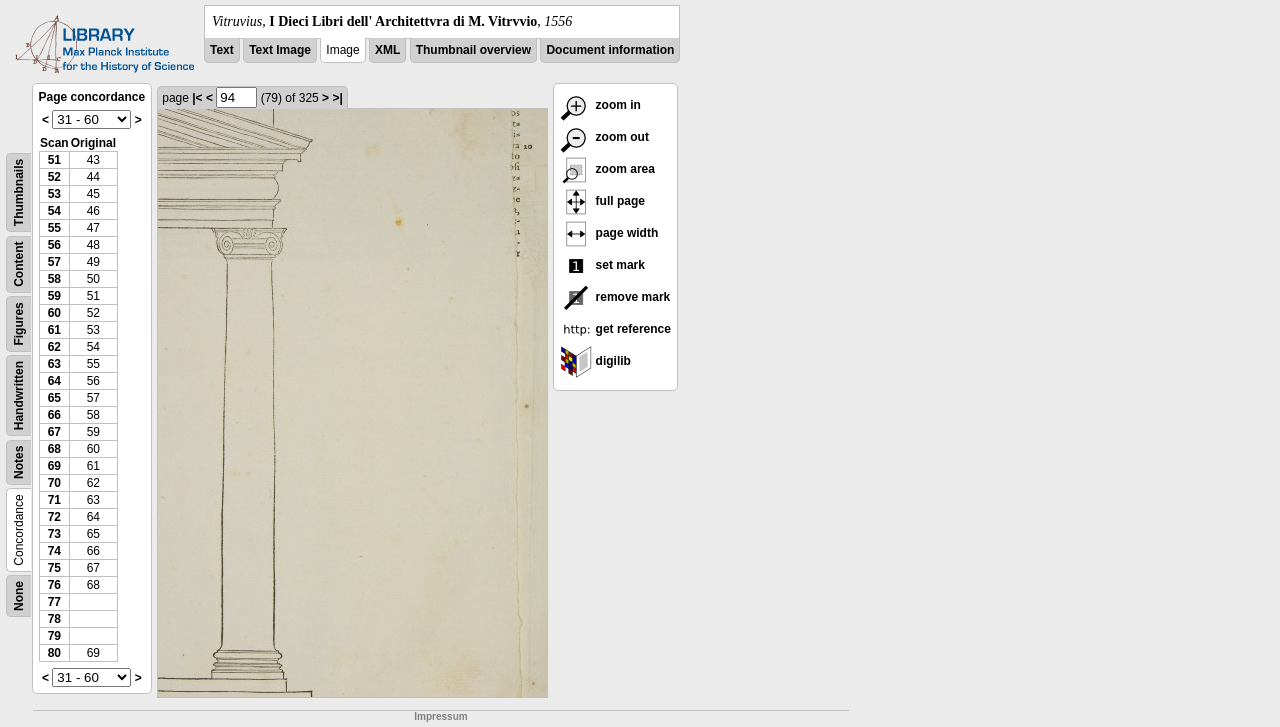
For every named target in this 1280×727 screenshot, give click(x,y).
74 (54, 551)
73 (54, 534)
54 (54, 211)
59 (54, 296)
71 (54, 500)
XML (387, 50)
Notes (19, 462)
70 (54, 483)
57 (54, 262)
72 (54, 517)
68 (54, 449)
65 (54, 398)
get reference (615, 329)
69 (54, 466)
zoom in (600, 105)
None (19, 596)
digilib (595, 361)
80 (54, 653)
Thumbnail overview (473, 50)
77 (54, 602)
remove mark (615, 297)
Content (19, 264)
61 (54, 330)
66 (54, 415)
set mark (602, 265)
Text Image (280, 50)
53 (54, 194)
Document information (610, 50)
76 (54, 585)
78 (54, 619)
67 (54, 432)
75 (54, 568)
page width (609, 233)
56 (54, 245)
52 (54, 177)
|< (197, 98)
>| (337, 98)
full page (602, 201)
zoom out (604, 137)
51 (54, 160)
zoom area (607, 169)
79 (54, 636)
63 (54, 364)
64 (54, 381)
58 (54, 279)
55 (54, 228)
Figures (19, 323)
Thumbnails (19, 192)
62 (54, 347)
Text (222, 50)
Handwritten (19, 395)
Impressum (440, 716)
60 (54, 313)
